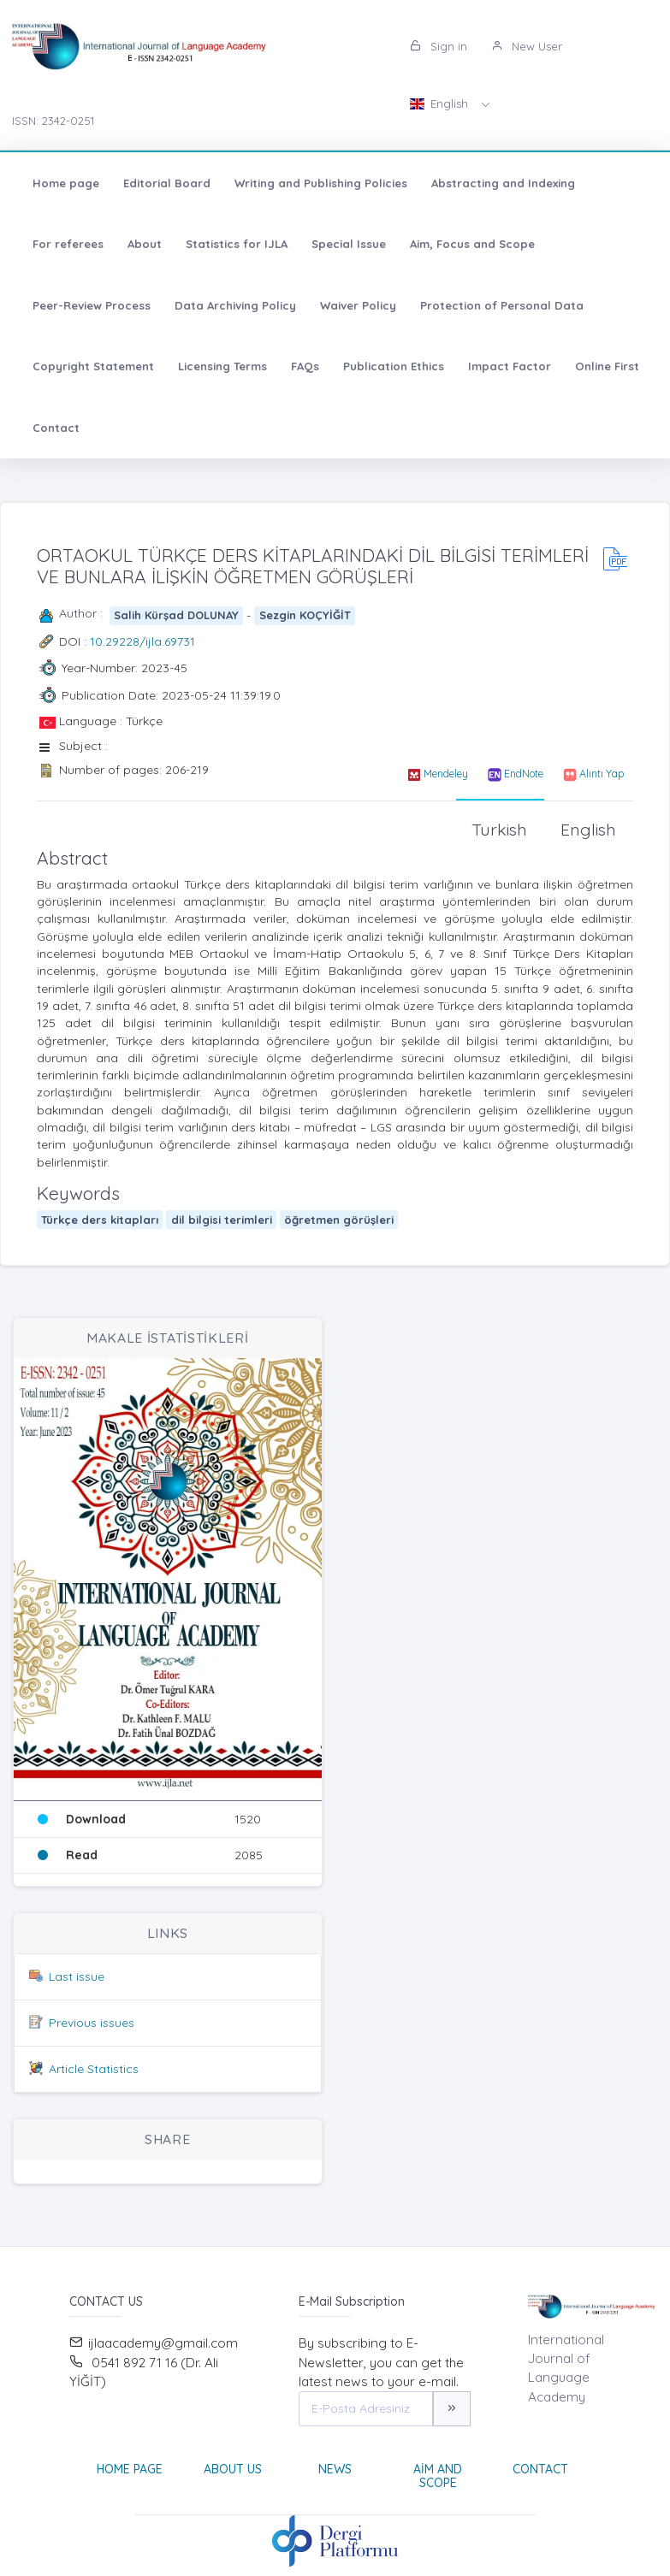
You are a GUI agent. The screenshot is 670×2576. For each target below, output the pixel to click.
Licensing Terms (222, 366)
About (144, 244)
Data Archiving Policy (235, 305)
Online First (607, 366)
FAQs (305, 366)
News (335, 2469)
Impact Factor (509, 366)
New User (526, 46)
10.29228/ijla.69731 (142, 641)
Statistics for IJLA (237, 244)
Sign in (438, 46)
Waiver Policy (358, 305)
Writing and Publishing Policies (320, 183)
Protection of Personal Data (502, 305)
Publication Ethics (393, 366)
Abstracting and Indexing (503, 183)
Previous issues (91, 2022)
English (440, 103)
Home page (66, 183)
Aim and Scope (437, 2476)
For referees (68, 244)
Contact (56, 427)
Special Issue (348, 244)
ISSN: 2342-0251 (53, 120)
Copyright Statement (93, 366)
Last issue (76, 1976)
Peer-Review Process (92, 305)
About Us (233, 2469)
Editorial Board (166, 183)
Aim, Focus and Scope (472, 244)
